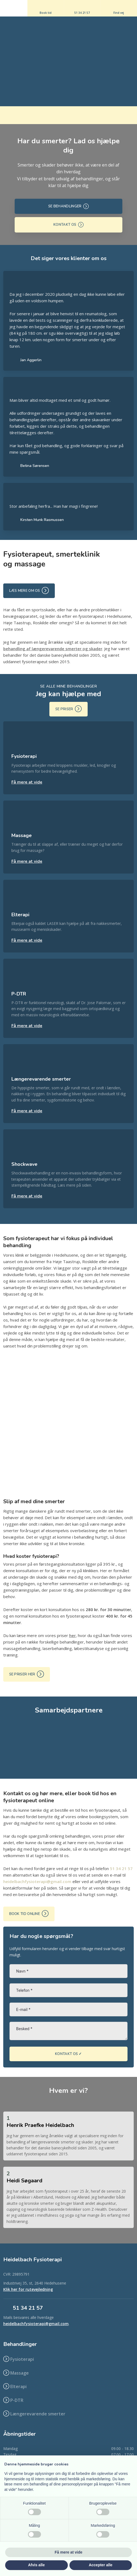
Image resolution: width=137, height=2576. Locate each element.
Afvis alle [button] (36, 2565)
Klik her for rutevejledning (28, 2289)
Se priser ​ (68, 708)
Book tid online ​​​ (29, 1913)
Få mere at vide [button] (68, 2552)
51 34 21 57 (121, 1868)
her (72, 1635)
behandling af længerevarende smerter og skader (52, 648)
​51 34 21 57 (28, 2308)
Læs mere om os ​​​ (29, 590)
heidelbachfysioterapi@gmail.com (37, 1881)
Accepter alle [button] (100, 2565)
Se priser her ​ (26, 1674)
